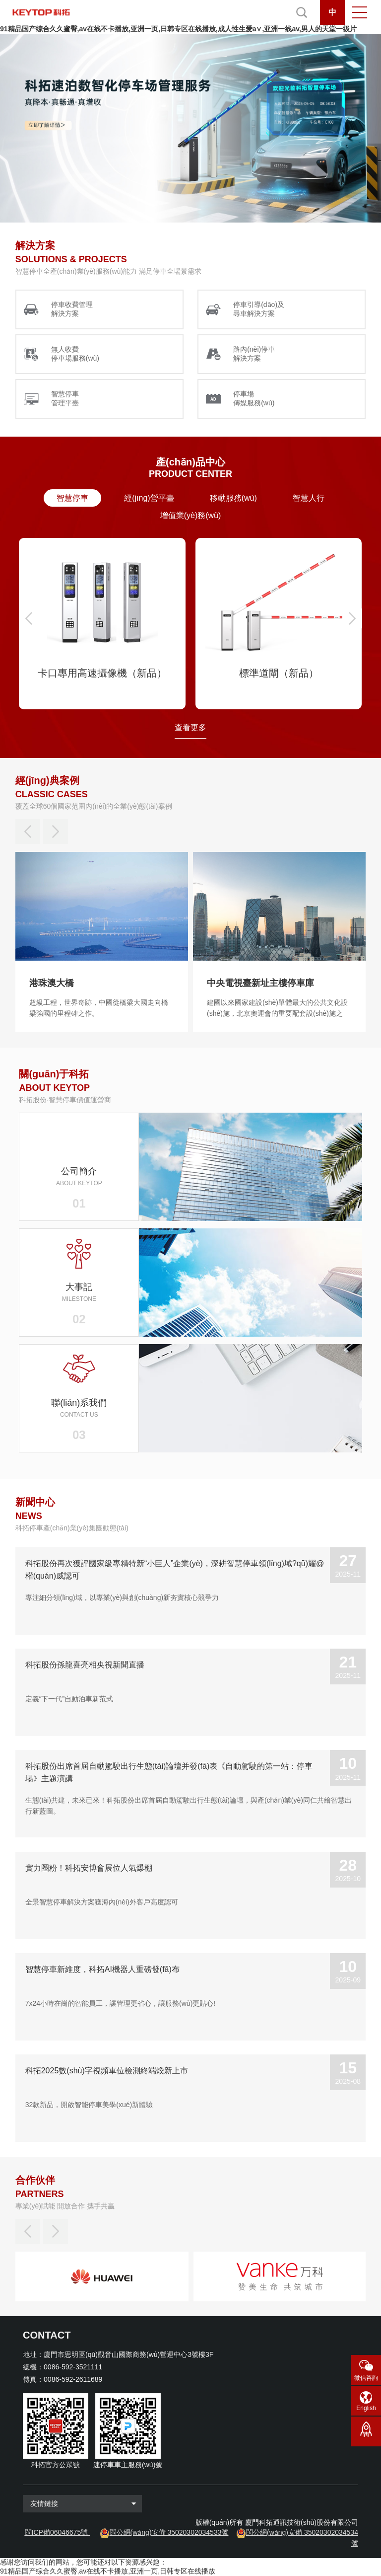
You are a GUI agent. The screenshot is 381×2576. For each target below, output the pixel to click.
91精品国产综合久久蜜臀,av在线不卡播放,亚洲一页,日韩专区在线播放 (107, 2571)
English (366, 2408)
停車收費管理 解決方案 (72, 309)
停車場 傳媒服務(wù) (253, 398)
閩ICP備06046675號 (56, 2532)
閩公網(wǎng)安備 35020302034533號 (169, 2532)
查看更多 (190, 727)
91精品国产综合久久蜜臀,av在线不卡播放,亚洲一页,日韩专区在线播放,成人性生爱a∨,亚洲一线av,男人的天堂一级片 (178, 29)
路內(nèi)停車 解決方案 (254, 353)
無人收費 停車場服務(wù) (75, 353)
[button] (29, 618)
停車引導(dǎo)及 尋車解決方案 (258, 309)
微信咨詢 (366, 2377)
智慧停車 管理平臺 (65, 398)
